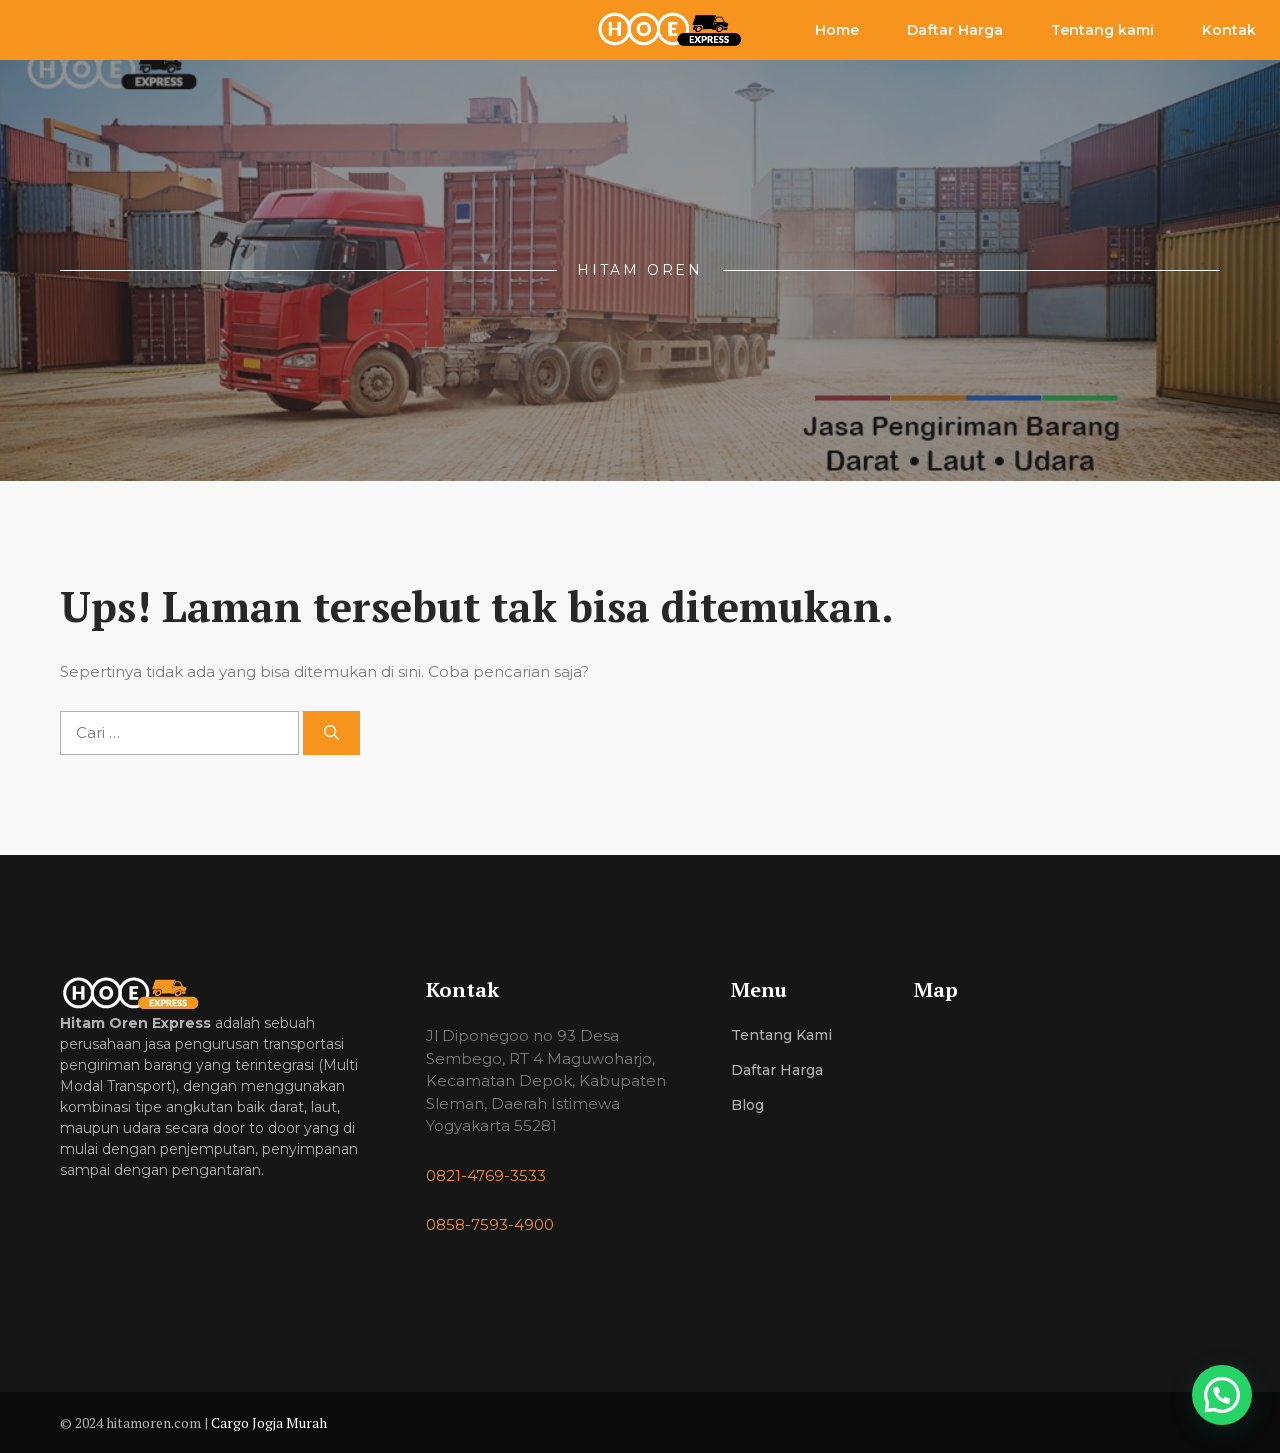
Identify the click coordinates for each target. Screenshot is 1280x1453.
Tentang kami (1102, 30)
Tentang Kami (781, 1035)
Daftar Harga (955, 30)
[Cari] (331, 733)
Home (837, 30)
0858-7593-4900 (490, 1224)
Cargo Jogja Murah (269, 1422)
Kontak (1229, 30)
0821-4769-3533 (486, 1175)
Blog (747, 1105)
